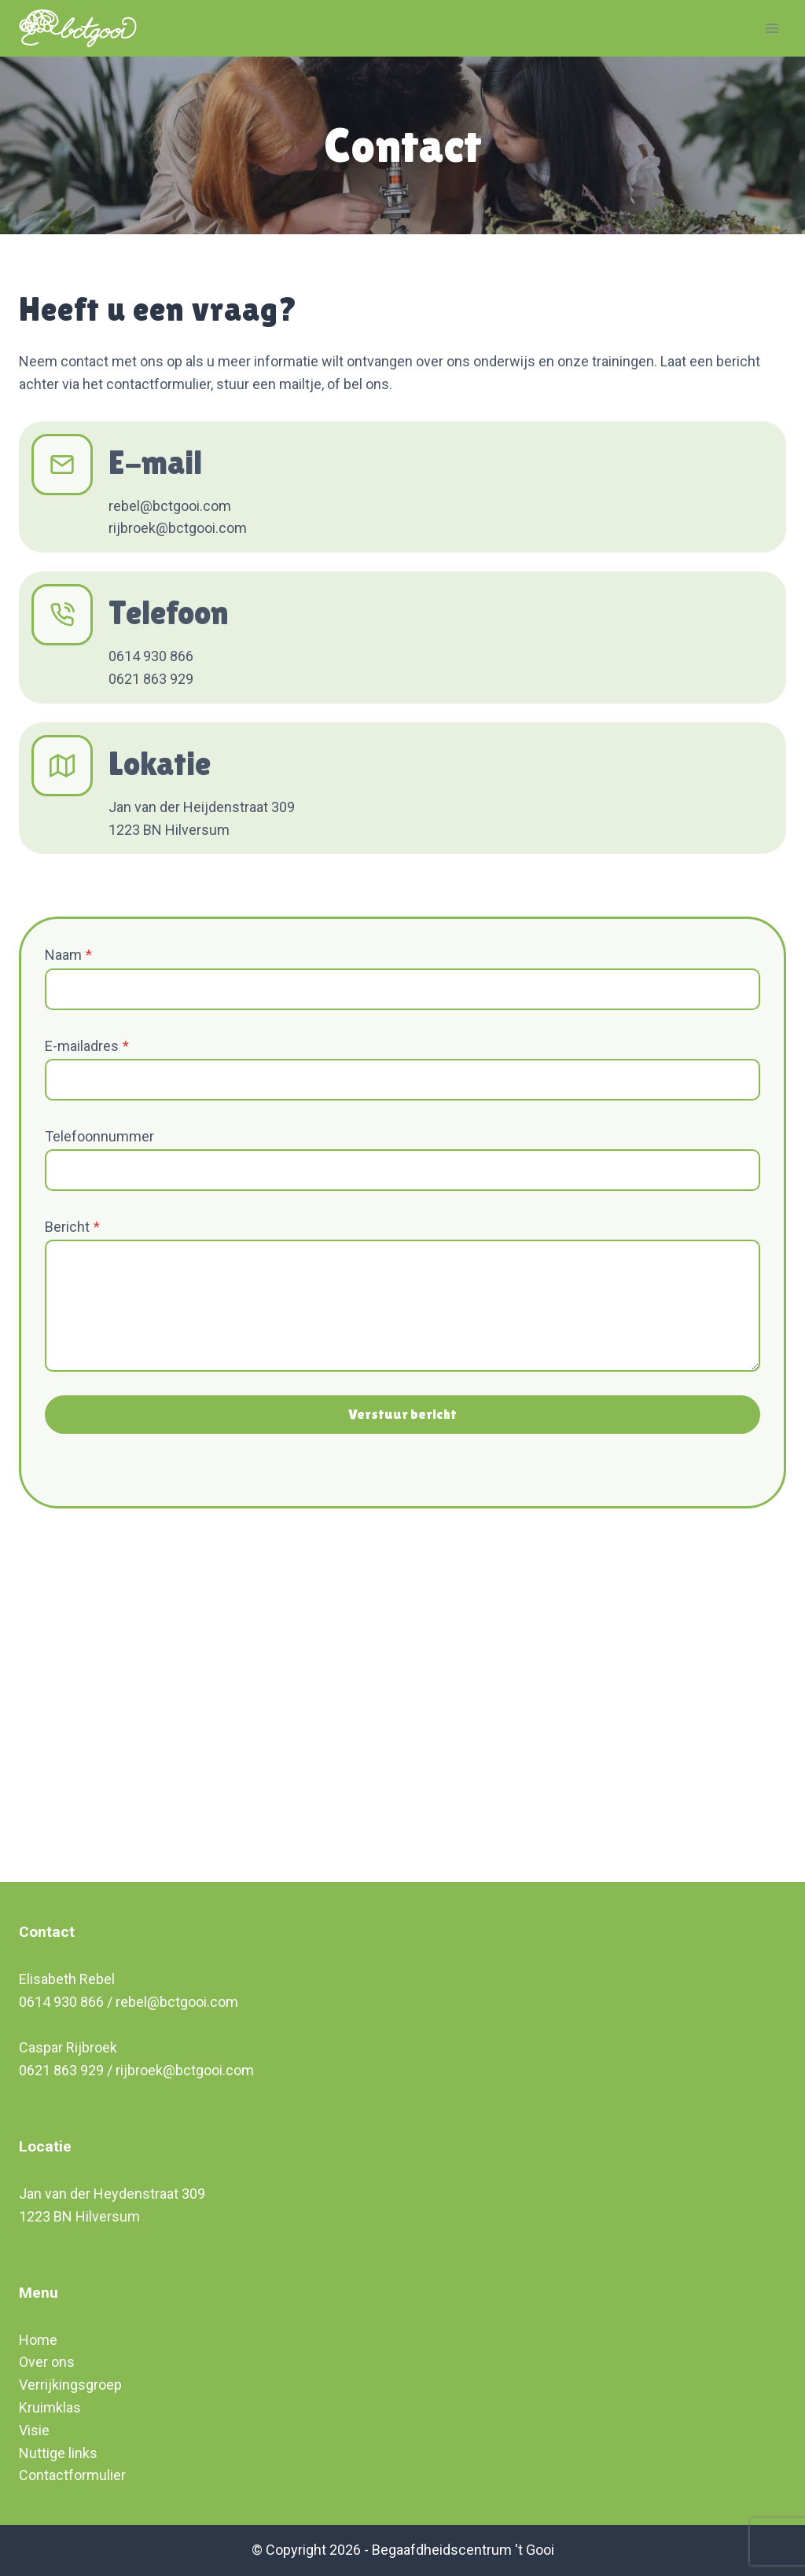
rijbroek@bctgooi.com (185, 2070)
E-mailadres (87, 1046)
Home (38, 2340)
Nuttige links (58, 2453)
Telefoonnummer (99, 1136)
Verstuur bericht (402, 1414)
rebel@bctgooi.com (177, 2002)
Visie (34, 2430)
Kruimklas (50, 2407)
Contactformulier (72, 2475)
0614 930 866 (61, 2002)
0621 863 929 (61, 2070)
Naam (68, 954)
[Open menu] (771, 28)
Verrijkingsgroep (70, 2384)
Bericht (72, 1226)
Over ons (47, 2362)
